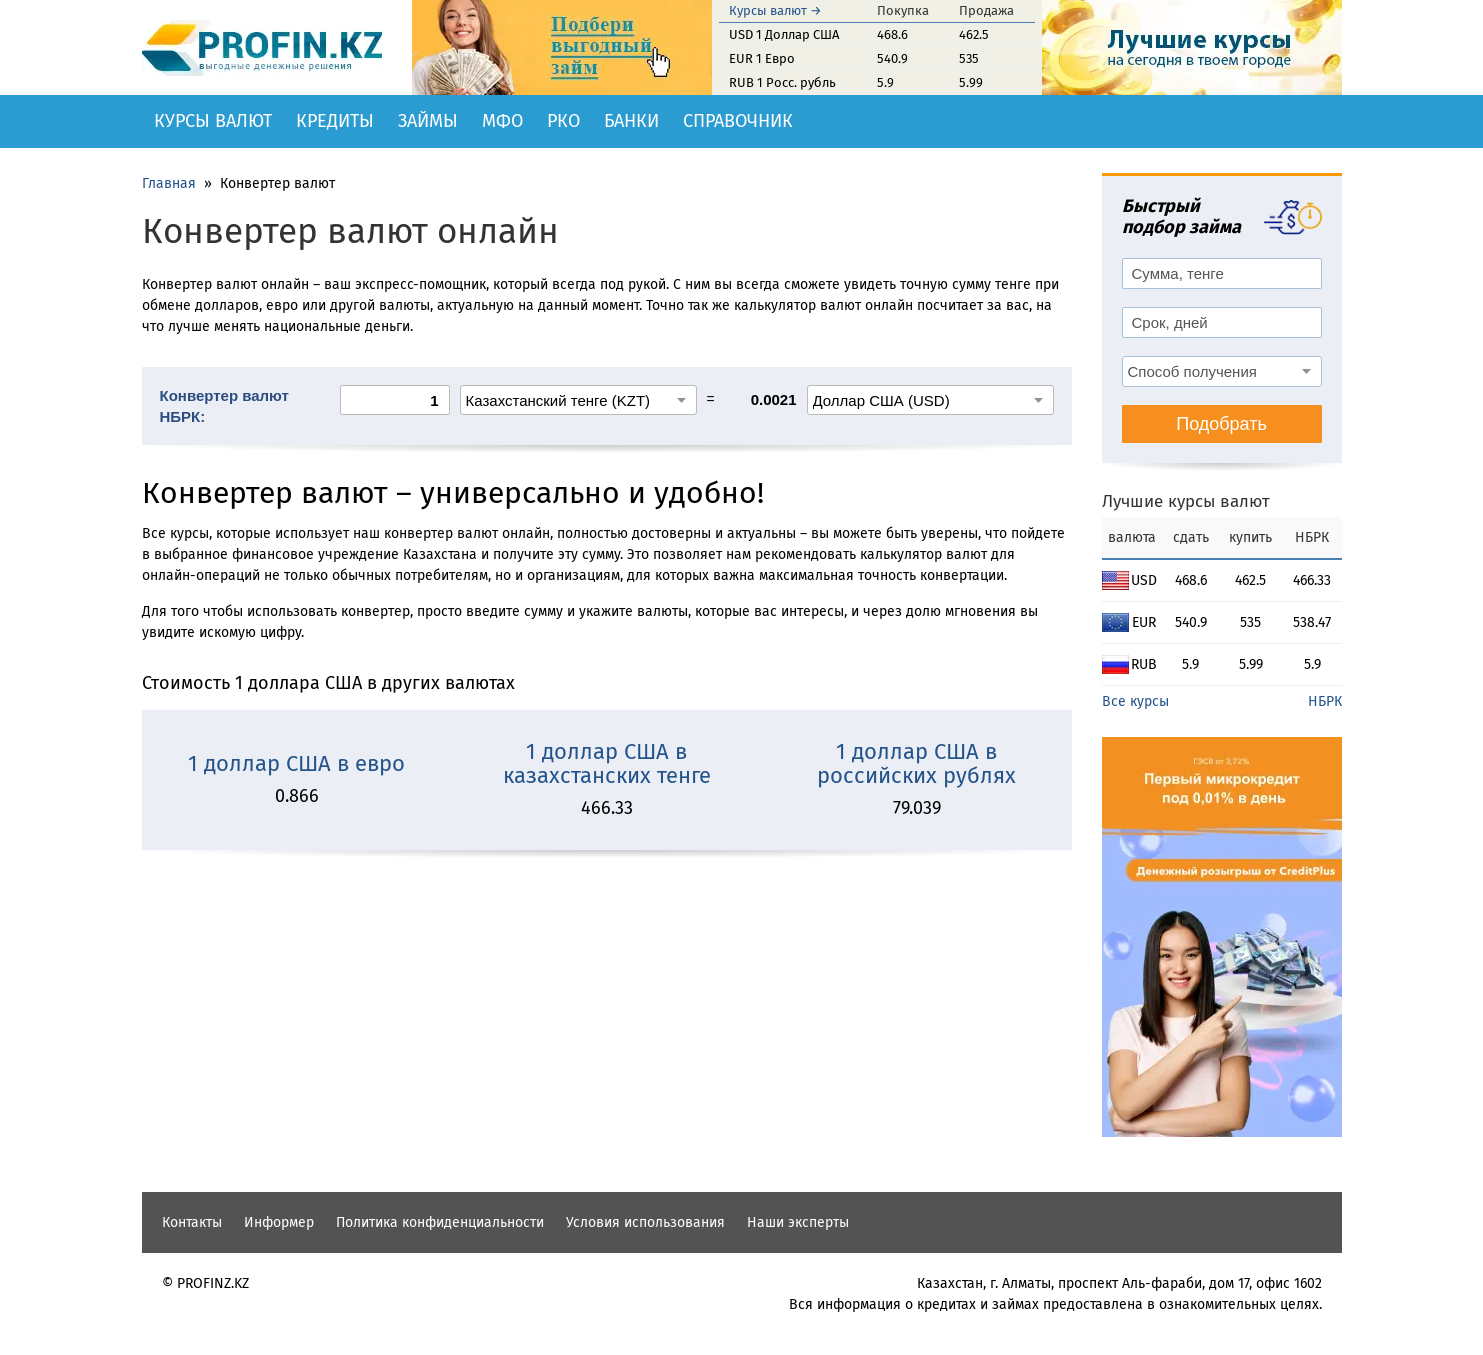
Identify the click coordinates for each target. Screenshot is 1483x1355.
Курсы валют (213, 121)
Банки (631, 121)
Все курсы (1135, 701)
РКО (563, 121)
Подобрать (1221, 424)
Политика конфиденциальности (440, 1222)
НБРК (1325, 701)
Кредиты (335, 121)
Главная (169, 183)
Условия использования (645, 1222)
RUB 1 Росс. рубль (782, 82)
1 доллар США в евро (296, 763)
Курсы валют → (775, 10)
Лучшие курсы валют (1186, 501)
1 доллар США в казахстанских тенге (607, 763)
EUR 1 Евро (762, 58)
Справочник (738, 121)
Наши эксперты (798, 1222)
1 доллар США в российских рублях (916, 763)
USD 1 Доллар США (784, 34)
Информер (279, 1222)
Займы (428, 121)
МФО (502, 121)
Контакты (192, 1222)
